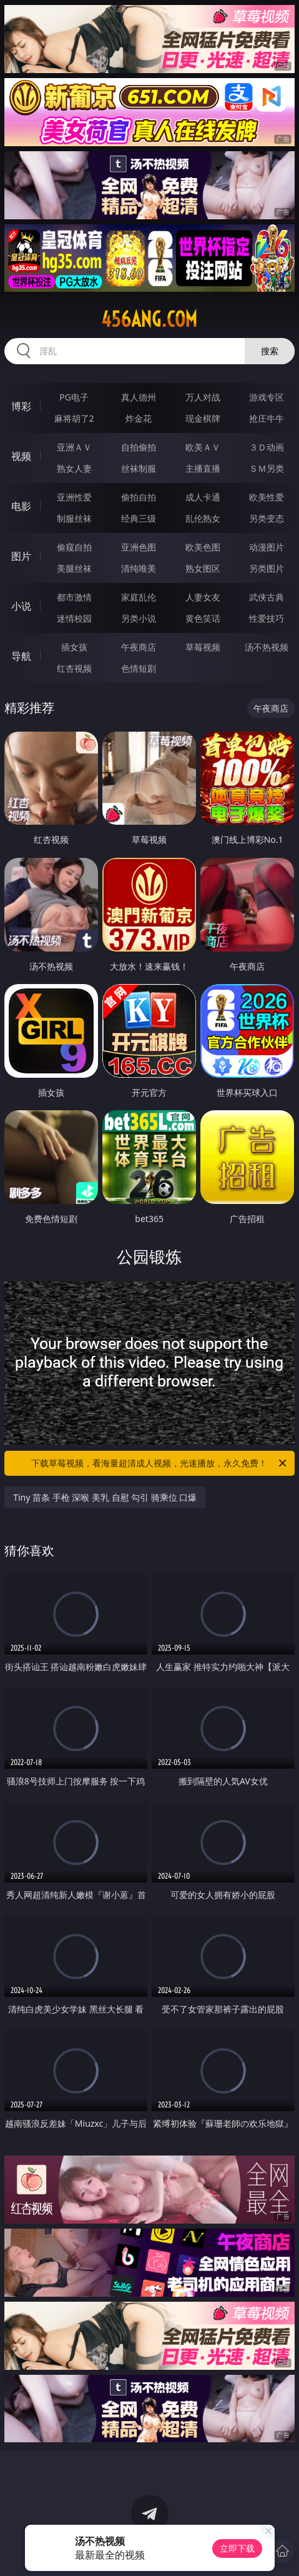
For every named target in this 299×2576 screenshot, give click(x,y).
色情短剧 (138, 668)
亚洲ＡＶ (74, 447)
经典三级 (138, 518)
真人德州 (138, 397)
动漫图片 (266, 547)
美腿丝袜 (74, 568)
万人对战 (202, 397)
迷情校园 (74, 618)
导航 (21, 656)
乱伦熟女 (202, 518)
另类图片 (266, 568)
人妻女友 (202, 597)
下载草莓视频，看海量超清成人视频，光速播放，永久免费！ (159, 1463)
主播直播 (202, 468)
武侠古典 (266, 597)
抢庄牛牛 (266, 418)
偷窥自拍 (74, 547)
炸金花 (138, 418)
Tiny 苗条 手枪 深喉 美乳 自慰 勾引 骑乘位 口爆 (105, 1497)
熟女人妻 (74, 468)
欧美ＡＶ (202, 447)
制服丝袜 (74, 518)
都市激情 (74, 597)
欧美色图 (202, 547)
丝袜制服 (138, 468)
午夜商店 (138, 647)
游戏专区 (266, 397)
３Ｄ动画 (266, 447)
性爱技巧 (266, 618)
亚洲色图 (138, 547)
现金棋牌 (202, 418)
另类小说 (138, 618)
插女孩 (74, 647)
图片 (21, 556)
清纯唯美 (138, 568)
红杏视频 (74, 668)
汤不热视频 (266, 647)
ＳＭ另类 (266, 468)
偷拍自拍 (138, 497)
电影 (21, 506)
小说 (21, 606)
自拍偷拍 (138, 447)
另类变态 (266, 518)
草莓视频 (202, 647)
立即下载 (237, 2548)
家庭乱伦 (138, 597)
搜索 (269, 351)
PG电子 (74, 397)
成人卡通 (202, 497)
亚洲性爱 (74, 497)
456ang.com (149, 319)
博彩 (21, 406)
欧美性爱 (266, 497)
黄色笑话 (202, 618)
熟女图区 (202, 568)
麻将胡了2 (74, 418)
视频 (21, 456)
